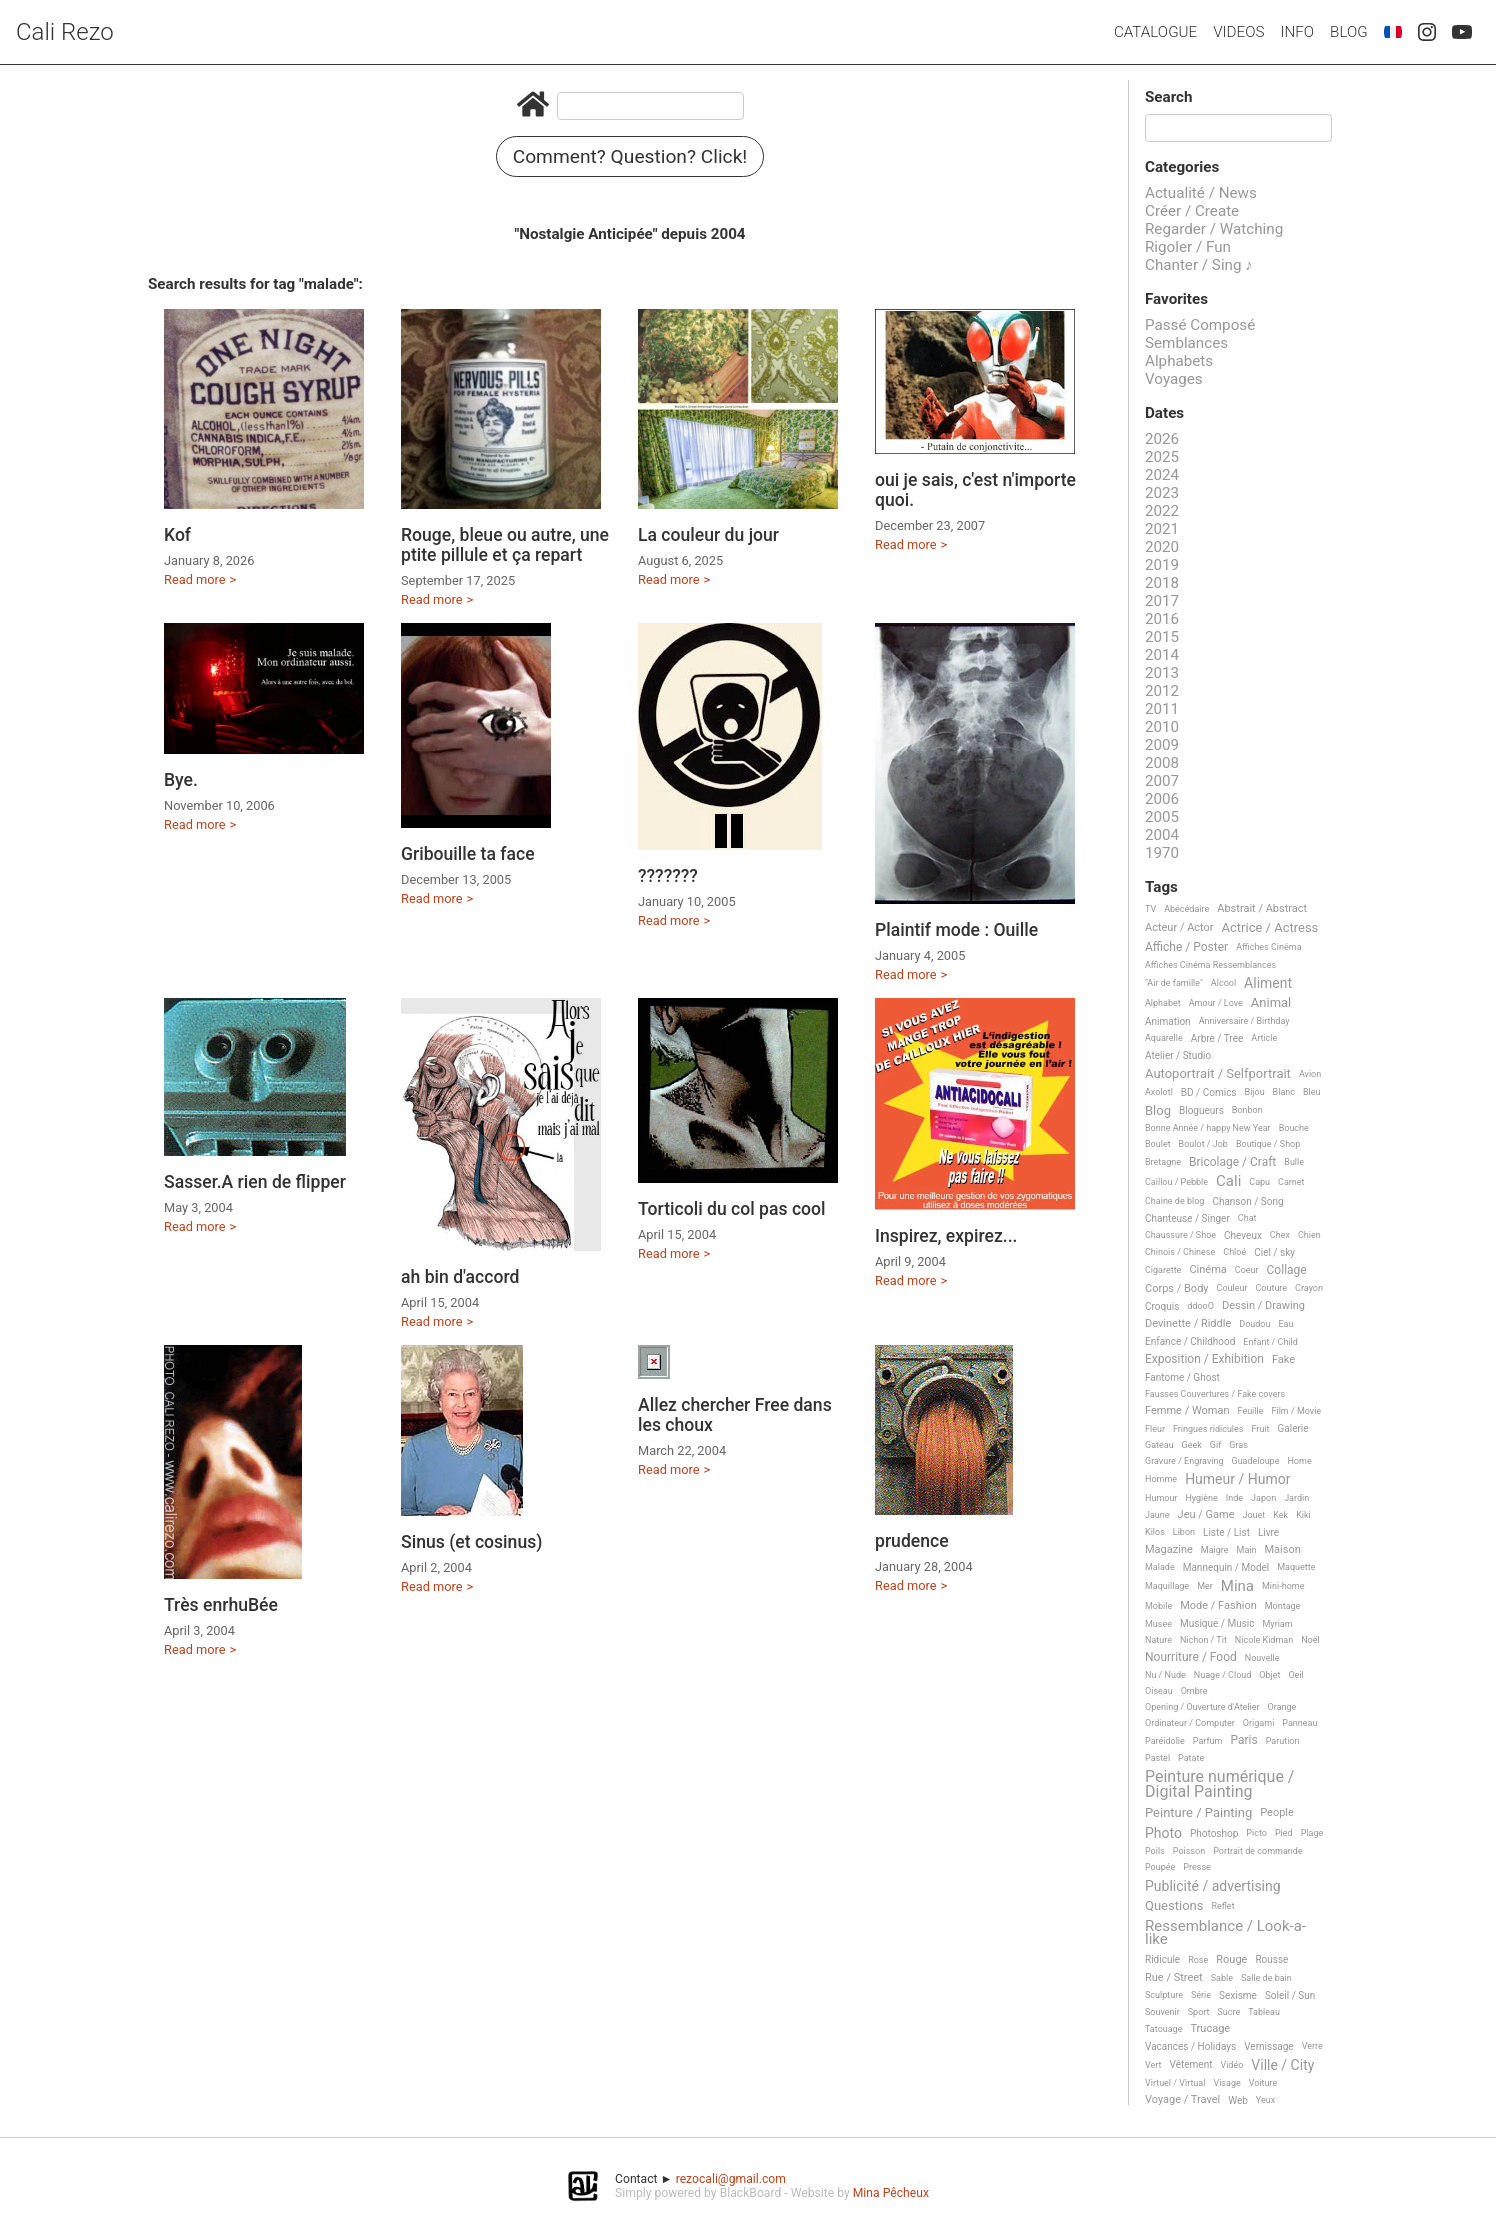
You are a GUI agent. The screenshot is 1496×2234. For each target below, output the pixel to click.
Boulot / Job (1203, 1144)
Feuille (1251, 1411)
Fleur (1155, 1429)
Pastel (1157, 1758)
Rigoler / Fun (1188, 247)
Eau (1285, 1324)
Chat (1247, 1218)
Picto (1256, 1833)
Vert (1153, 2065)
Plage (1312, 1833)
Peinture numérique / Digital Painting (1219, 1784)
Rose (1198, 1960)
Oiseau (1159, 1691)
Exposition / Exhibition (1204, 1359)
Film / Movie (1296, 1411)
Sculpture (1164, 1995)
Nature (1158, 1640)
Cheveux (1243, 1235)
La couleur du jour (708, 535)
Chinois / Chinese (1180, 1252)
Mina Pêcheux (891, 2193)
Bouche (1294, 1128)
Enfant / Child (1270, 1342)
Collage (1287, 1270)
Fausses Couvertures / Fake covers (1215, 1394)
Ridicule (1162, 1959)
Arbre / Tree (1217, 1038)
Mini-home (1283, 1586)
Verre (1312, 2046)
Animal (1271, 1003)
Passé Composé (1200, 325)
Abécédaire (1186, 909)
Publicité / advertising (1213, 1886)
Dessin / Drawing (1263, 1306)
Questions (1174, 1906)
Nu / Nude (1165, 1675)
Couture (1271, 1288)
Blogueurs (1201, 1110)
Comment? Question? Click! (630, 156)
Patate (1191, 1758)
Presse (1196, 1867)
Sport (1199, 2012)
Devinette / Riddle (1188, 1324)
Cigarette (1163, 1270)
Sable (1222, 1978)
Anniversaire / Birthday (1244, 1021)
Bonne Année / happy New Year (1208, 1128)
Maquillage (1167, 1586)
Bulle (1294, 1162)
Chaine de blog (1174, 1201)
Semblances (1186, 343)
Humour (1161, 1498)
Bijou (1255, 1092)
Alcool (1223, 983)
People (1277, 1813)
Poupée (1160, 1867)
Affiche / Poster (1186, 947)
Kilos (1155, 1532)
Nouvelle (1262, 1658)
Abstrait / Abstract (1262, 909)
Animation (1168, 1021)
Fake (1283, 1360)
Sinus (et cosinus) (471, 1542)
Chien (1309, 1235)
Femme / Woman (1187, 1411)
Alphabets (1179, 361)
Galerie (1292, 1428)
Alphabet (1163, 1003)
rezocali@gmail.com (731, 2179)
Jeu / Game (1206, 1515)
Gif (1215, 1445)
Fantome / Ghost (1182, 1377)
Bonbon (1247, 1110)
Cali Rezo (65, 32)
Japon (1263, 1498)
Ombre (1194, 1691)
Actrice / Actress (1270, 928)
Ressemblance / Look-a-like (1225, 1933)
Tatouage (1163, 2029)
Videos (1238, 32)
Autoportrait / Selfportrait (1218, 1074)
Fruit (1260, 1429)
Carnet (1291, 1182)
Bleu (1312, 1092)
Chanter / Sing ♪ (1199, 265)
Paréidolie (1165, 1741)
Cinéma (1207, 1270)
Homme (1161, 1479)
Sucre (1228, 2012)
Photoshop (1214, 1833)
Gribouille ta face (468, 854)
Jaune (1157, 1515)
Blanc (1284, 1092)
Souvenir (1162, 2012)
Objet (1269, 1675)
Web (1238, 2100)
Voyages (1174, 379)
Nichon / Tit (1203, 1640)
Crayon (1309, 1288)
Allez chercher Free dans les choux (735, 1415)
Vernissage (1268, 2046)
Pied (1284, 1833)
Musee (1158, 1624)
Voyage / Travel (1182, 2100)
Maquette (1296, 1567)
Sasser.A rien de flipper (255, 1182)
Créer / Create (1192, 211)
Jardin (1296, 1498)
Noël (1310, 1640)
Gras (1238, 1445)
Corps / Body (1177, 1289)
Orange (1282, 1707)
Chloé (1234, 1252)
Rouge (1231, 1960)
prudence (912, 1541)
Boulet (1158, 1144)
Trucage (1210, 2029)
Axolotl (1159, 1092)
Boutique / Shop (1268, 1144)
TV (1150, 909)
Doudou (1254, 1324)
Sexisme (1238, 1995)
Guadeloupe (1256, 1461)
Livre (1268, 1532)
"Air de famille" (1174, 983)
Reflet (1222, 1906)
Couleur (1232, 1288)
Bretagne (1163, 1162)
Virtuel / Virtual (1175, 2083)
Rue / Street (1174, 1978)
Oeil (1295, 1675)
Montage (1283, 1606)
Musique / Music (1217, 1623)
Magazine (1169, 1550)
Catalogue (1155, 32)
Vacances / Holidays (1190, 2046)
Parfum (1208, 1741)
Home (1299, 1461)
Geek (1192, 1445)
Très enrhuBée (221, 1605)
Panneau (1299, 1723)
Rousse (1271, 1959)
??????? (668, 876)
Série (1201, 1995)
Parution (1283, 1741)
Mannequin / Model (1226, 1567)
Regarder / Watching (1214, 229)
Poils (1155, 1851)
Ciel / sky (1274, 1252)
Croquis (1162, 1306)
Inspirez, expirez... (946, 1236)
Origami (1258, 1723)
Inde (1234, 1498)
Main (1247, 1550)
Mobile (1158, 1606)
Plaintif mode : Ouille (956, 930)
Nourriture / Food (1191, 1657)
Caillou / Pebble (1176, 1182)
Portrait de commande (1258, 1851)
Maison (1282, 1550)
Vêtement (1191, 2064)
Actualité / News (1201, 193)
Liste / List (1226, 1532)
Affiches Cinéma (1268, 947)
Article (1264, 1038)
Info (1297, 32)
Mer (1205, 1586)
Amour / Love (1216, 1003)
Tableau (1264, 2012)
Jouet (1254, 1515)
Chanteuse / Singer (1187, 1218)
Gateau (1159, 1445)
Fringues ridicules (1208, 1429)
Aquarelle (1164, 1038)
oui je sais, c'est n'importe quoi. (975, 490)
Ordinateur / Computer (1190, 1723)
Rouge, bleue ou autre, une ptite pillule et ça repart (505, 545)
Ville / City (1282, 2065)
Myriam (1278, 1624)
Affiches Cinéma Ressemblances (1210, 965)
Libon (1184, 1532)
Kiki (1303, 1515)
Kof (177, 535)
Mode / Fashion (1218, 1606)
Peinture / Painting (1198, 1813)
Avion (1310, 1074)
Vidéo (1231, 2065)
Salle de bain (1266, 1978)
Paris (1243, 1740)
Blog (1349, 32)
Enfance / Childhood (1190, 1341)
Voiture (1263, 2083)
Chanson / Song (1247, 1201)
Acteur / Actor (1179, 928)
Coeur (1247, 1270)
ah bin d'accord (460, 1277)
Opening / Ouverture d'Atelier (1202, 1707)
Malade (1160, 1567)
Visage (1226, 2083)
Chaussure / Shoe (1180, 1235)
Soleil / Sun (1290, 1995)
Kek (1280, 1515)
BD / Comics (1209, 1092)
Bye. (181, 780)
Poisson (1189, 1851)
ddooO (1200, 1306)
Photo (1163, 1833)
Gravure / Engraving (1184, 1461)
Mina (1237, 1587)
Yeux (1265, 2100)
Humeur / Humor (1237, 1479)
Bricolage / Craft (1232, 1162)
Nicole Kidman (1264, 1640)
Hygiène (1201, 1498)
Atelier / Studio (1178, 1055)
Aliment (1268, 983)
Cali (1228, 1182)
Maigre (1215, 1550)
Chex (1280, 1235)
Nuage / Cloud (1223, 1675)
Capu (1259, 1182)
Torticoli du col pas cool (732, 1209)
